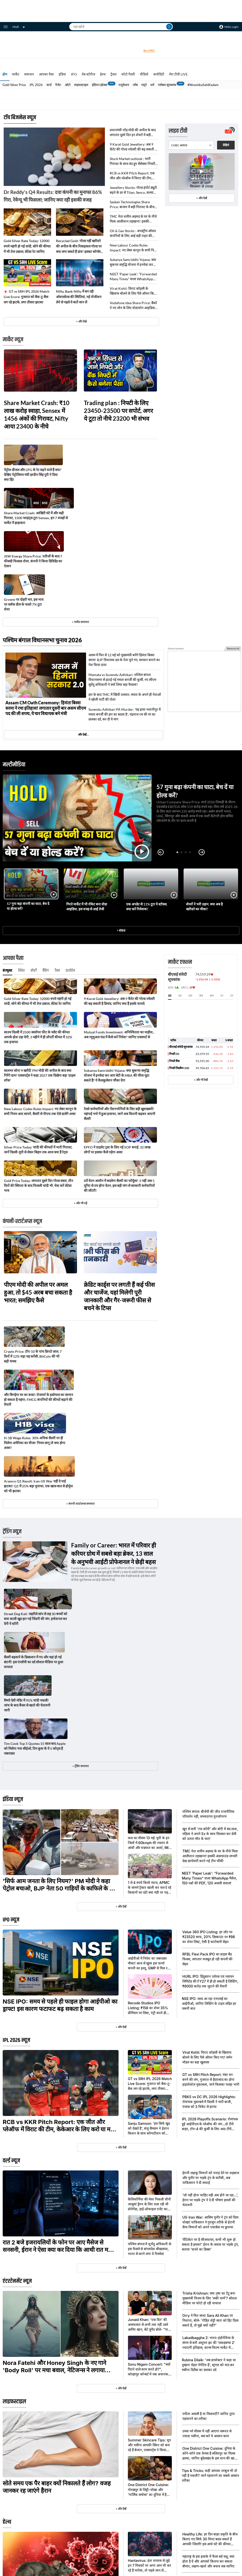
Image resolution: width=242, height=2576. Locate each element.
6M (212, 995)
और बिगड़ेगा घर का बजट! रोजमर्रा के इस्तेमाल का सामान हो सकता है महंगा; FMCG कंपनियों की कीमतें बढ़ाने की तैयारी (38, 1399)
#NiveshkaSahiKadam (203, 85)
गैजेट (58, 85)
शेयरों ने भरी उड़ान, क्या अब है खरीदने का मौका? (204, 906)
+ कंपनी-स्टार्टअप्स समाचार (80, 1503)
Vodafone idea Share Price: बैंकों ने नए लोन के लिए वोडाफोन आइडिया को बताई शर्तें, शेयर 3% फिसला (133, 305)
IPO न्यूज (11, 1919)
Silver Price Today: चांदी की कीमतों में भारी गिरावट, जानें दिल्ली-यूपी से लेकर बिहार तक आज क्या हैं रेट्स (38, 1149)
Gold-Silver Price (14, 85)
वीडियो (144, 74)
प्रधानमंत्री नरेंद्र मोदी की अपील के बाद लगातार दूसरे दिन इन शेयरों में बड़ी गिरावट (133, 132)
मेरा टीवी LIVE (178, 74)
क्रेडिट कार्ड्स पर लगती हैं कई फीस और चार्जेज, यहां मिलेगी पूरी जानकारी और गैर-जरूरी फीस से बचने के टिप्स (119, 1296)
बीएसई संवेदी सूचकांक (181, 1047)
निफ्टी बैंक (174, 1061)
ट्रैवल (113, 74)
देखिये (226, 145)
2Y (231, 995)
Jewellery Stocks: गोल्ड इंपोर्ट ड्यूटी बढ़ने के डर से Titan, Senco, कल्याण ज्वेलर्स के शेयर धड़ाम (133, 190)
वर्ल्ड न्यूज (11, 2160)
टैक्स (57, 970)
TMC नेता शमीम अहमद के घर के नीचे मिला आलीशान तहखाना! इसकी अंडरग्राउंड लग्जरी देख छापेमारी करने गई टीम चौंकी (133, 219)
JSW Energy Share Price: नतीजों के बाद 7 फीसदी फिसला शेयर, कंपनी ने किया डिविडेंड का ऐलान (33, 561)
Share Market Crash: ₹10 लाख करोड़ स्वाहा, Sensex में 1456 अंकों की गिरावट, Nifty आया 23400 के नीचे (36, 414)
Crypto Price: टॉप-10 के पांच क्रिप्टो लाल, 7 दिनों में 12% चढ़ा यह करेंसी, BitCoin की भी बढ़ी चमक (33, 1356)
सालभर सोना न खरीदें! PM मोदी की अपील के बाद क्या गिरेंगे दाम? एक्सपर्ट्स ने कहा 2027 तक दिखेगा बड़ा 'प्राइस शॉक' (39, 1075)
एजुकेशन (124, 85)
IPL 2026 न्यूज (16, 2040)
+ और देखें (201, 198)
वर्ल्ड (49, 85)
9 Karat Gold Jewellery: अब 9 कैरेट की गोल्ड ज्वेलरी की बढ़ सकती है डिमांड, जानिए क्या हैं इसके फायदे (133, 147)
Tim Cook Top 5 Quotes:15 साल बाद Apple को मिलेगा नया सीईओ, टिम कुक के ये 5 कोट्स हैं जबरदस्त (35, 1748)
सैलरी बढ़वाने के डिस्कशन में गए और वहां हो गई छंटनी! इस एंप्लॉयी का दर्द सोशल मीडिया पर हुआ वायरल (33, 1662)
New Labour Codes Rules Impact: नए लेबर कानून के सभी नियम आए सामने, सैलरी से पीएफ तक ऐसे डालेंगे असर (134, 248)
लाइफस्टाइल (81, 85)
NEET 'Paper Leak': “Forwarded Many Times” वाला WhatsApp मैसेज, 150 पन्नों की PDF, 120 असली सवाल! (133, 276)
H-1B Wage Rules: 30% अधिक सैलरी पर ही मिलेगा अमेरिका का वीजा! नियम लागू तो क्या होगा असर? (34, 1443)
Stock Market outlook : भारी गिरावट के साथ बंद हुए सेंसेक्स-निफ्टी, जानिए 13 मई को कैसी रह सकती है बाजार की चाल (133, 161)
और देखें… (83, 734)
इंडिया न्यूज (13, 1799)
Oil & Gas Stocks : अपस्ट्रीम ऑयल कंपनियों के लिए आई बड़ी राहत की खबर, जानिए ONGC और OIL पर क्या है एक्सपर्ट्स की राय (134, 233)
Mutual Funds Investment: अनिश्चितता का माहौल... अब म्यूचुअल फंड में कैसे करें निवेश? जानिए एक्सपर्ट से (119, 1034)
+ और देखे (81, 321)
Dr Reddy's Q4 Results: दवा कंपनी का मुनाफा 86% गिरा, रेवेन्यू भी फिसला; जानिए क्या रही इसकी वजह (53, 194)
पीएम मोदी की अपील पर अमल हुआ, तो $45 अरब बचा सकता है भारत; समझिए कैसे (38, 1292)
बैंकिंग (46, 970)
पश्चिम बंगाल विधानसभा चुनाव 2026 (42, 640)
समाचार (29, 74)
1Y (221, 995)
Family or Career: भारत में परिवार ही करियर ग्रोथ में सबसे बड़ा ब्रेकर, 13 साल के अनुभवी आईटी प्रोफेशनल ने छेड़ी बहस (113, 1553)
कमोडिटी (158, 74)
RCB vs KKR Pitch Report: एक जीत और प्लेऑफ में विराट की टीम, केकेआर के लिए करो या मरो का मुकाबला (132, 176)
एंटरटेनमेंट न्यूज (17, 2281)
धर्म (152, 85)
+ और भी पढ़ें (80, 1203)
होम (4, 74)
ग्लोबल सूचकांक (167, 85)
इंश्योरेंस (70, 970)
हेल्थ (103, 74)
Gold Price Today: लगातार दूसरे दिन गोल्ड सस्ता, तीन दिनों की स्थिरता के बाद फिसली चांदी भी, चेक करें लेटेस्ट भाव (38, 1185)
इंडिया (62, 74)
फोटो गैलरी (128, 74)
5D (180, 995)
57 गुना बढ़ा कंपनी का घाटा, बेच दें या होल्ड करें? (28, 906)
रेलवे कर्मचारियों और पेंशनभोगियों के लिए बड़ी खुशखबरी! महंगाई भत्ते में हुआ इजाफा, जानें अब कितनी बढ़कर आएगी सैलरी (119, 1114)
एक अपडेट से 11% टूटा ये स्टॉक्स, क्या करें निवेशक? (146, 906)
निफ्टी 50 (174, 1054)
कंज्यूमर (7, 970)
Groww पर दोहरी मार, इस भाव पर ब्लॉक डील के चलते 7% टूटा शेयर (24, 604)
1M (190, 995)
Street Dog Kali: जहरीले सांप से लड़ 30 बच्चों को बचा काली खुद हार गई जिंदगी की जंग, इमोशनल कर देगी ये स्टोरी (35, 1619)
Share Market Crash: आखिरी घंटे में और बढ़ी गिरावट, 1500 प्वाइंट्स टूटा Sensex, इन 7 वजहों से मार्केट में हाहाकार (36, 518)
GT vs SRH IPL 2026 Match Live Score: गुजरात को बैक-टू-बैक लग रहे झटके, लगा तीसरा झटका (26, 294)
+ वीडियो (121, 930)
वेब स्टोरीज (88, 74)
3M (201, 995)
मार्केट (15, 74)
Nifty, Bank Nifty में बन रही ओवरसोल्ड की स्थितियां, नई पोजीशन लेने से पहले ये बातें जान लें (78, 294)
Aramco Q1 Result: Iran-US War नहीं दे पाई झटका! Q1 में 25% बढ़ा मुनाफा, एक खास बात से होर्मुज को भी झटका (38, 1486)
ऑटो (67, 85)
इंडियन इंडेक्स (99, 85)
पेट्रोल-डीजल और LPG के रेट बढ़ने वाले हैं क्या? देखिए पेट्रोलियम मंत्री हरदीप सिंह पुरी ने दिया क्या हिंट (32, 475)
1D (169, 995)
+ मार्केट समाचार (80, 622)
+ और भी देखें (201, 1080)
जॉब (135, 85)
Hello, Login (231, 26)
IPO (74, 74)
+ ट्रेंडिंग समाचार (80, 1766)
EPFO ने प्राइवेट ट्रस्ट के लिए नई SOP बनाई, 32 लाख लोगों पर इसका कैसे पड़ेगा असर (117, 1149)
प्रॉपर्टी (34, 970)
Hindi (18, 26)
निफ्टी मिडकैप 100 (179, 1068)
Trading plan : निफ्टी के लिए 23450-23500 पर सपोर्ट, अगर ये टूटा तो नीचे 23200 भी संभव (118, 410)
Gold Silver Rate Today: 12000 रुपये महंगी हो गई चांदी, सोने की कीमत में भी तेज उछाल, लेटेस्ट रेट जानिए (27, 244)
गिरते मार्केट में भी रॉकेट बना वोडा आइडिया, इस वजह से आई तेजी (86, 906)
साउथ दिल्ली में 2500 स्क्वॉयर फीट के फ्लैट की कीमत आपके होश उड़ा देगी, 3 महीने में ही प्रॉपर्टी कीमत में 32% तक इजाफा (38, 1037)
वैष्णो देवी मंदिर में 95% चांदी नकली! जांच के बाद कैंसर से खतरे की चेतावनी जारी (27, 1705)
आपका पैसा (46, 74)
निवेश (21, 970)
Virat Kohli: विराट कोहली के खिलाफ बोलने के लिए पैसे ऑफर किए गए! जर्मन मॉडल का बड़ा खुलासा (133, 291)
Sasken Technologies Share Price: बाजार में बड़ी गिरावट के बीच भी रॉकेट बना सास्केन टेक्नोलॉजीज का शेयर (133, 204)
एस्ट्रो (144, 85)
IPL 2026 (36, 85)
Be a (149, 50)
